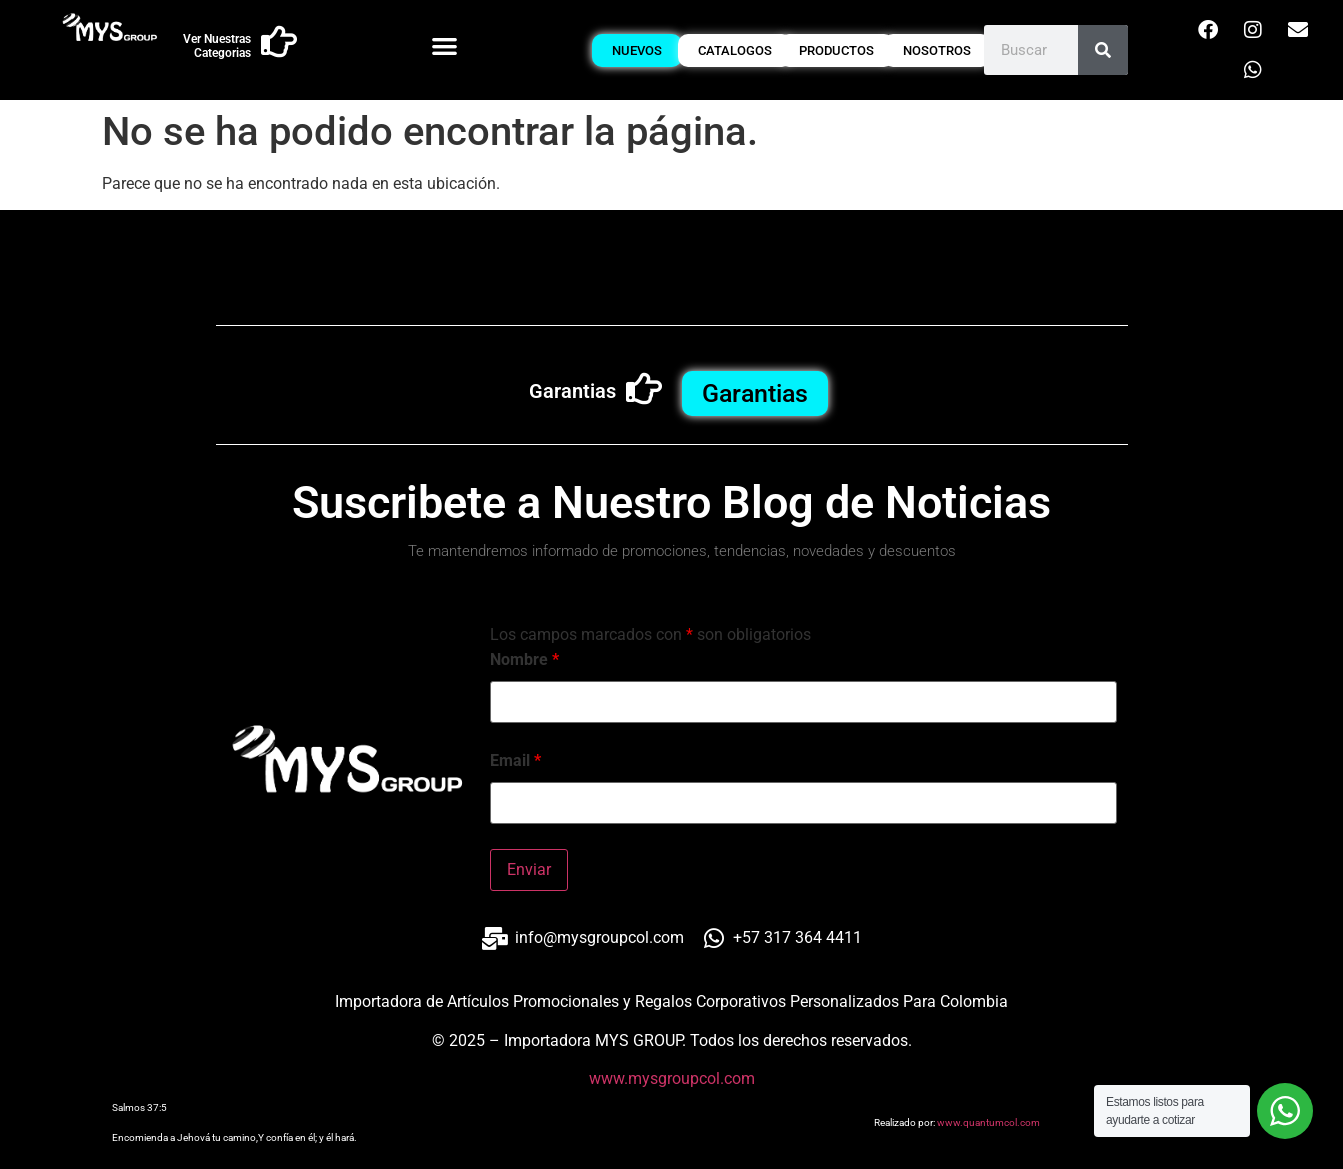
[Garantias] (644, 389)
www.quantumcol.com (988, 1122)
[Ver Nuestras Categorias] (279, 42)
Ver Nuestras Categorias (217, 46)
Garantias (572, 391)
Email (515, 761)
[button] (444, 45)
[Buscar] (1103, 50)
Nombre (524, 660)
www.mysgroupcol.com (672, 1078)
